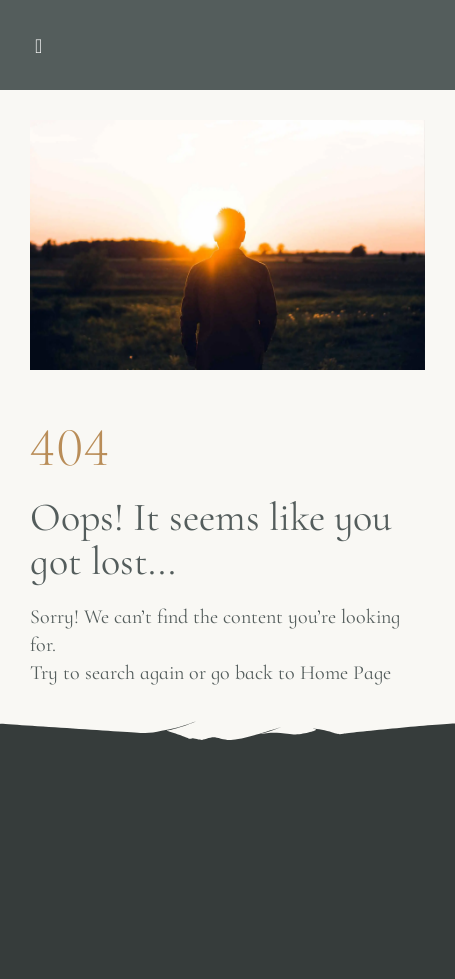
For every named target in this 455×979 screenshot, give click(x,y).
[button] (38, 46)
